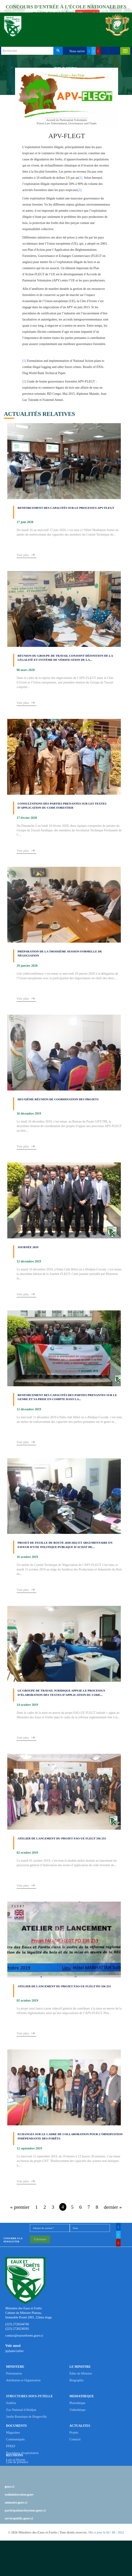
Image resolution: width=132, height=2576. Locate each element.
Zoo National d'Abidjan (21, 2410)
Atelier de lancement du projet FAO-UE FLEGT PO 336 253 (64, 1986)
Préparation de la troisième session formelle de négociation (60, 953)
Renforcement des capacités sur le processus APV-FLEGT (66, 507)
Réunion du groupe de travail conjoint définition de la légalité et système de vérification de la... (65, 658)
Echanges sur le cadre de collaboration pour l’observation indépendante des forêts (70, 2136)
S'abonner (40, 2239)
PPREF (11, 2446)
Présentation (14, 2373)
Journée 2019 (28, 1247)
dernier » (113, 2207)
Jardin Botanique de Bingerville (26, 2416)
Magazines (13, 2432)
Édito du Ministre (81, 2373)
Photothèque (77, 2403)
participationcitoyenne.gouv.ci (25, 2510)
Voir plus (23, 555)
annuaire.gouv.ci (16, 2502)
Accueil (53, 75)
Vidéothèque (78, 2410)
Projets (74, 2432)
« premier (20, 2207)
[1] (80, 177)
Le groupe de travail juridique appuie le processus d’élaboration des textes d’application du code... (61, 1693)
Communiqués (15, 2439)
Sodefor (11, 2403)
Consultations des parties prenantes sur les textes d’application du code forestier (62, 806)
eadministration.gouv (19, 2494)
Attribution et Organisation (23, 2380)
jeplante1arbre (14, 2351)
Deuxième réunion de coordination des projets (58, 1099)
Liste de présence (17, 2462)
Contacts (75, 2439)
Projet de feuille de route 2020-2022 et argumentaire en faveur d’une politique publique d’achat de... (65, 1545)
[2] (79, 190)
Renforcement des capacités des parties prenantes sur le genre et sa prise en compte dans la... (67, 1397)
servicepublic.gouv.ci (19, 2518)
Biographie (77, 2380)
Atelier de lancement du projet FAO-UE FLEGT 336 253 (62, 1838)
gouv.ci (9, 2486)
